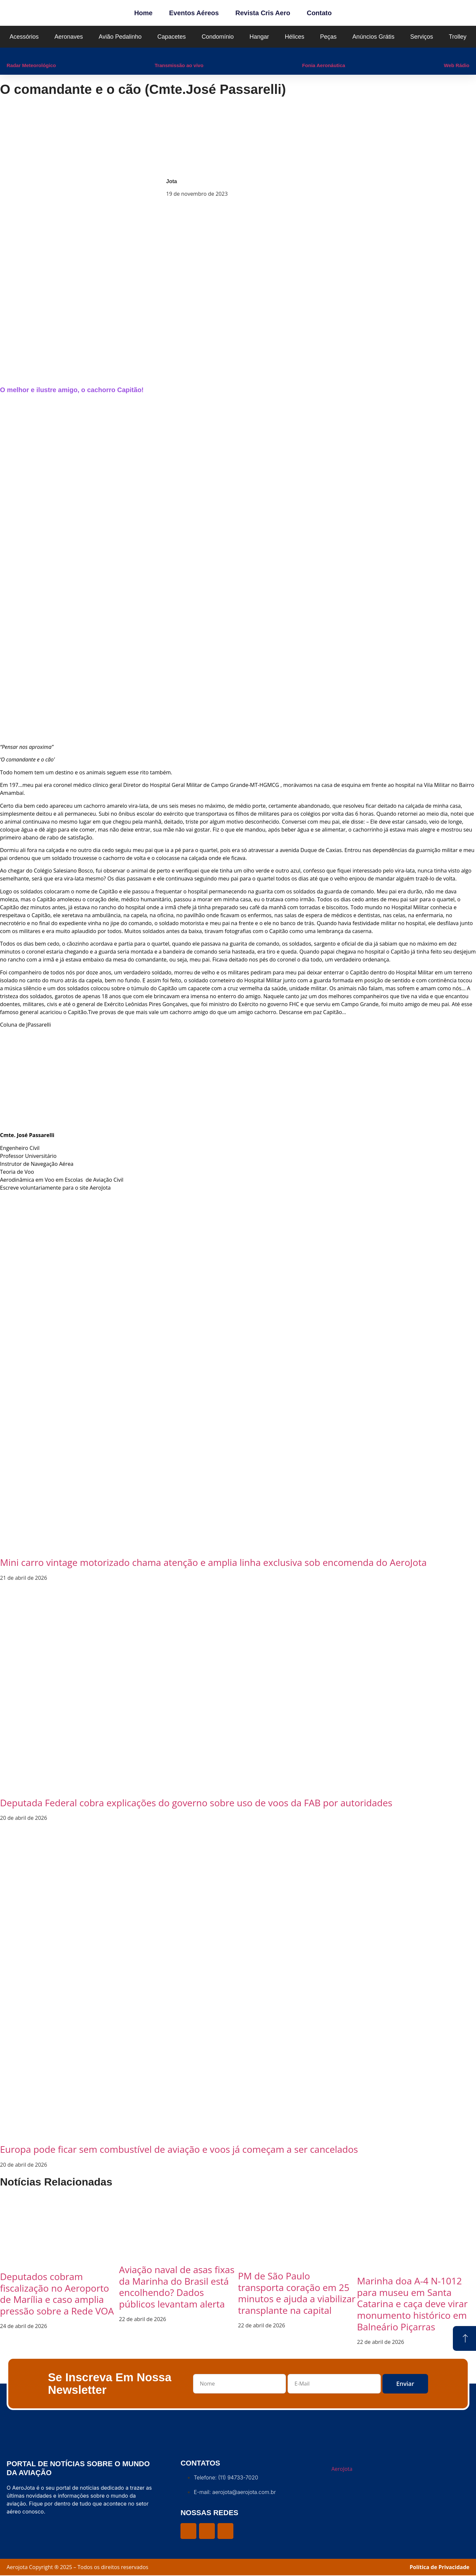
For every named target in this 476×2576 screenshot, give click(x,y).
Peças (328, 36)
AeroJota (341, 2469)
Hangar (259, 36)
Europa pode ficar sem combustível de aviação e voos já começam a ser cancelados (179, 2149)
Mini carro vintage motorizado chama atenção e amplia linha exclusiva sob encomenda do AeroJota (213, 1562)
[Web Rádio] (447, 54)
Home (143, 13)
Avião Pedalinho (120, 36)
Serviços (421, 36)
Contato (319, 13)
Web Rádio (456, 65)
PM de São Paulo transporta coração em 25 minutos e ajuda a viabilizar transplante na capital (296, 2292)
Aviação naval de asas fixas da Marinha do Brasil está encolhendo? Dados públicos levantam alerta (176, 2286)
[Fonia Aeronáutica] (305, 54)
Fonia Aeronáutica (323, 65)
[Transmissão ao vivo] (158, 54)
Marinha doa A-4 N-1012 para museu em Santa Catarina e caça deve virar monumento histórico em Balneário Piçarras (412, 2303)
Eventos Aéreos (194, 13)
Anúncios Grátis (373, 36)
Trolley (457, 36)
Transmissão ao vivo (179, 65)
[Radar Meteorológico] (10, 54)
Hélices (294, 36)
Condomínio (218, 36)
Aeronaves (69, 36)
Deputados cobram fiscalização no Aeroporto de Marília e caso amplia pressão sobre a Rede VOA (57, 2293)
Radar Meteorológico (31, 65)
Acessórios (24, 36)
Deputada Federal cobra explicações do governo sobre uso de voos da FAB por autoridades (196, 1802)
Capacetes (171, 36)
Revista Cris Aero (262, 13)
